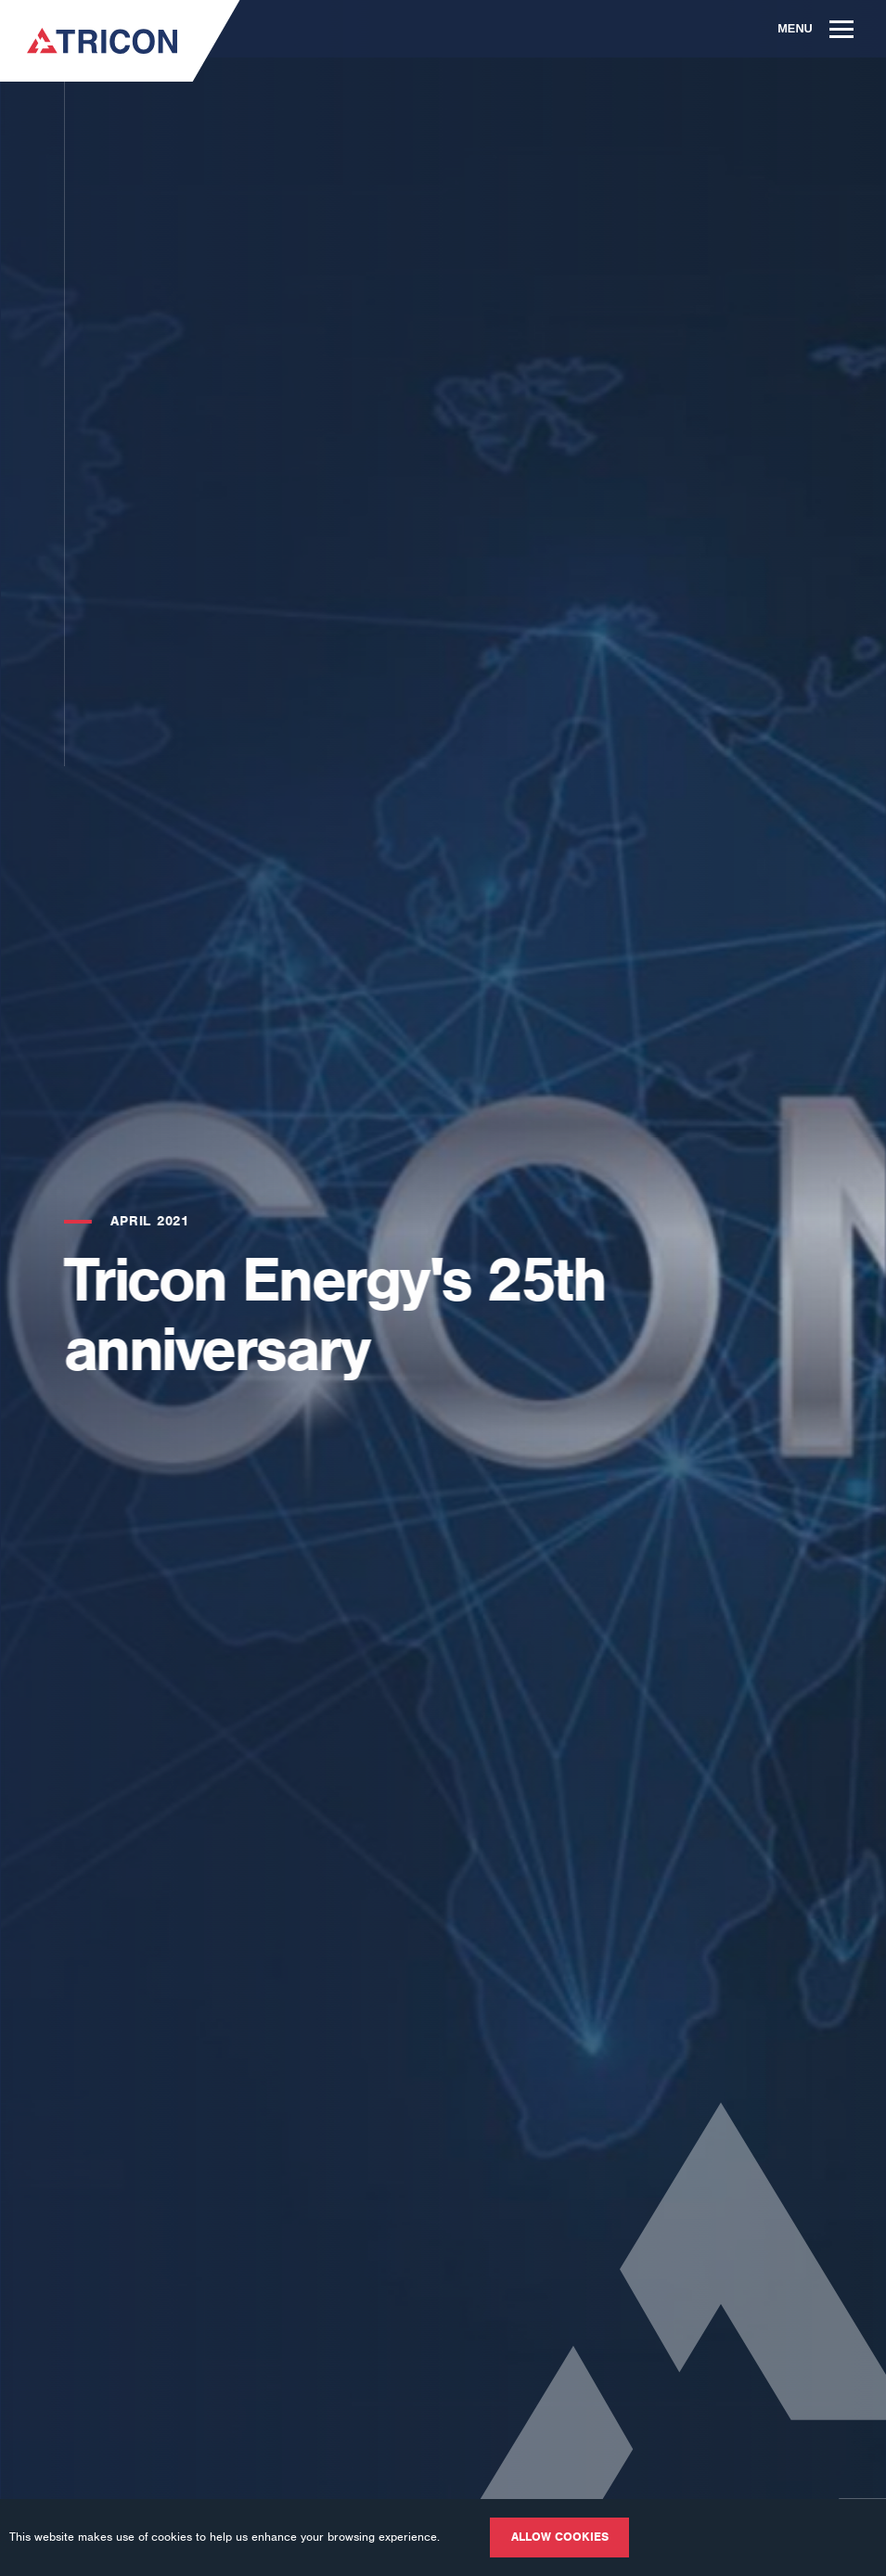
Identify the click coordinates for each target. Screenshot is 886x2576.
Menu (815, 28)
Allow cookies (560, 2536)
